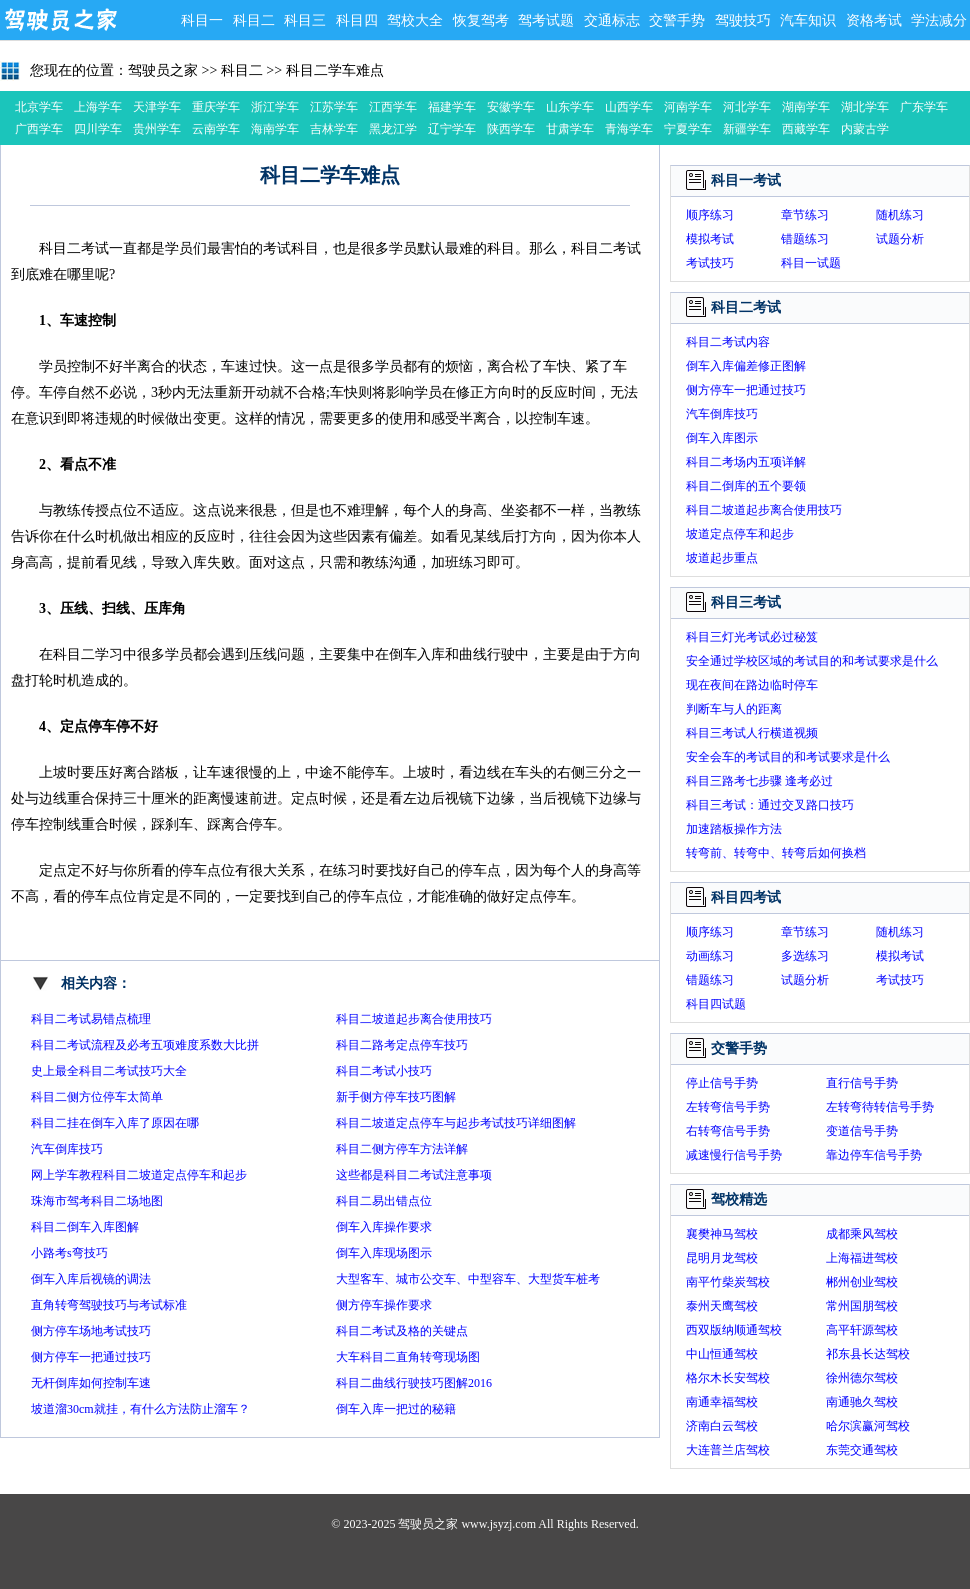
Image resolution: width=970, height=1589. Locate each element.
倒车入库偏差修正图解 (746, 366)
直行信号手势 (862, 1083)
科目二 (254, 20)
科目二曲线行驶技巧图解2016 (414, 1383)
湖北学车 (865, 107)
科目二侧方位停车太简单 (97, 1097)
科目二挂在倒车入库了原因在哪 (115, 1123)
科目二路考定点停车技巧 (402, 1045)
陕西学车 (511, 129)
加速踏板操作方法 (734, 829)
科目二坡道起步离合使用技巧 (414, 1019)
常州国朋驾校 (862, 1306)
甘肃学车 (570, 129)
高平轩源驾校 (862, 1330)
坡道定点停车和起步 (740, 534)
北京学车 (39, 107)
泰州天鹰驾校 (722, 1306)
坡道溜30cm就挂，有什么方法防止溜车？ (140, 1409)
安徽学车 (511, 107)
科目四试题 (716, 1004)
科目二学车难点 (335, 70)
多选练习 (805, 956)
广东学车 (924, 107)
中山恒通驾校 (722, 1354)
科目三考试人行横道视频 (752, 733)
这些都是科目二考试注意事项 (414, 1175)
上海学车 (98, 107)
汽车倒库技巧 (67, 1149)
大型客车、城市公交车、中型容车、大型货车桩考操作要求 (468, 1282)
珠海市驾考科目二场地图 (97, 1201)
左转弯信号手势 (728, 1107)
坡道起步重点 (722, 558)
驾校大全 (415, 20)
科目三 (305, 20)
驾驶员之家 (60, 20)
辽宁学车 (452, 129)
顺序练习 (710, 215)
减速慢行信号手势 (734, 1155)
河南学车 (688, 107)
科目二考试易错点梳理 (91, 1019)
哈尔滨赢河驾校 (868, 1426)
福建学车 (452, 107)
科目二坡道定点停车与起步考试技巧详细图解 (456, 1123)
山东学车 (570, 107)
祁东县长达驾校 (868, 1354)
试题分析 (900, 239)
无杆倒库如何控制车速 (91, 1383)
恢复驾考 (481, 20)
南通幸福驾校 (722, 1402)
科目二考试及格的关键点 (402, 1331)
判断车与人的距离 (734, 709)
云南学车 (216, 129)
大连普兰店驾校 (728, 1450)
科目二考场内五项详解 (746, 462)
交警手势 (677, 20)
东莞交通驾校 (862, 1450)
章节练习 (805, 215)
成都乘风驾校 (862, 1234)
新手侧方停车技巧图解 (396, 1097)
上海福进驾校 (862, 1258)
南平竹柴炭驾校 (728, 1282)
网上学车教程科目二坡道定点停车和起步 (139, 1175)
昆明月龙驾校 (722, 1258)
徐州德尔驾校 (862, 1378)
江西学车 (393, 107)
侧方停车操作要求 (384, 1305)
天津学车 (157, 107)
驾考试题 (546, 20)
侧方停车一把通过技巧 (91, 1357)
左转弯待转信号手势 (880, 1107)
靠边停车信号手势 (874, 1155)
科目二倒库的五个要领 (746, 486)
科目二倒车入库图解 (85, 1227)
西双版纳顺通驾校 (734, 1330)
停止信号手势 (722, 1083)
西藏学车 (806, 129)
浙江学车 (275, 107)
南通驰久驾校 (862, 1402)
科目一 (202, 20)
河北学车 (747, 107)
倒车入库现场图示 (384, 1253)
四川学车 (98, 129)
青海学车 (629, 129)
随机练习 (900, 215)
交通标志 (612, 20)
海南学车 (275, 129)
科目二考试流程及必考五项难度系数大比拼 (145, 1045)
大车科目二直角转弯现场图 (408, 1357)
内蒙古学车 (865, 131)
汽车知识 (808, 20)
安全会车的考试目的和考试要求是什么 (788, 757)
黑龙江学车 (393, 131)
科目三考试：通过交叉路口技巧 (770, 805)
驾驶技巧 (743, 20)
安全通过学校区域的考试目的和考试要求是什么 (812, 661)
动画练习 (710, 956)
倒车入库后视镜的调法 (91, 1279)
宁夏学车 (688, 129)
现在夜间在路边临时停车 (752, 685)
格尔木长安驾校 (728, 1378)
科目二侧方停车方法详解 (402, 1149)
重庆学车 (216, 107)
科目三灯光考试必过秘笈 (752, 637)
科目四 (357, 20)
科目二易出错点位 (384, 1201)
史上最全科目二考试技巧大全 (109, 1071)
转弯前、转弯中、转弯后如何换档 (776, 853)
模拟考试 (710, 239)
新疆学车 (747, 129)
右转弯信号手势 (728, 1131)
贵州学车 (157, 129)
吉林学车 (334, 129)
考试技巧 (710, 263)
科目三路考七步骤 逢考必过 (759, 781)
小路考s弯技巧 (69, 1253)
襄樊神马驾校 (722, 1234)
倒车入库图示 (722, 438)
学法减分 (939, 20)
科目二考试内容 (728, 342)
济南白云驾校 (722, 1426)
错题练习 (805, 239)
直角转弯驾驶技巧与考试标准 (109, 1305)
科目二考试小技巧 (384, 1071)
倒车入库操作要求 (384, 1227)
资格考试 (874, 20)
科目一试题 (811, 263)
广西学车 (39, 129)
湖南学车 (806, 107)
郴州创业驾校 (862, 1282)
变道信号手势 (862, 1131)
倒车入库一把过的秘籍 (396, 1409)
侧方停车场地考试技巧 (91, 1331)
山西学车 (629, 107)
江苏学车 (334, 107)
